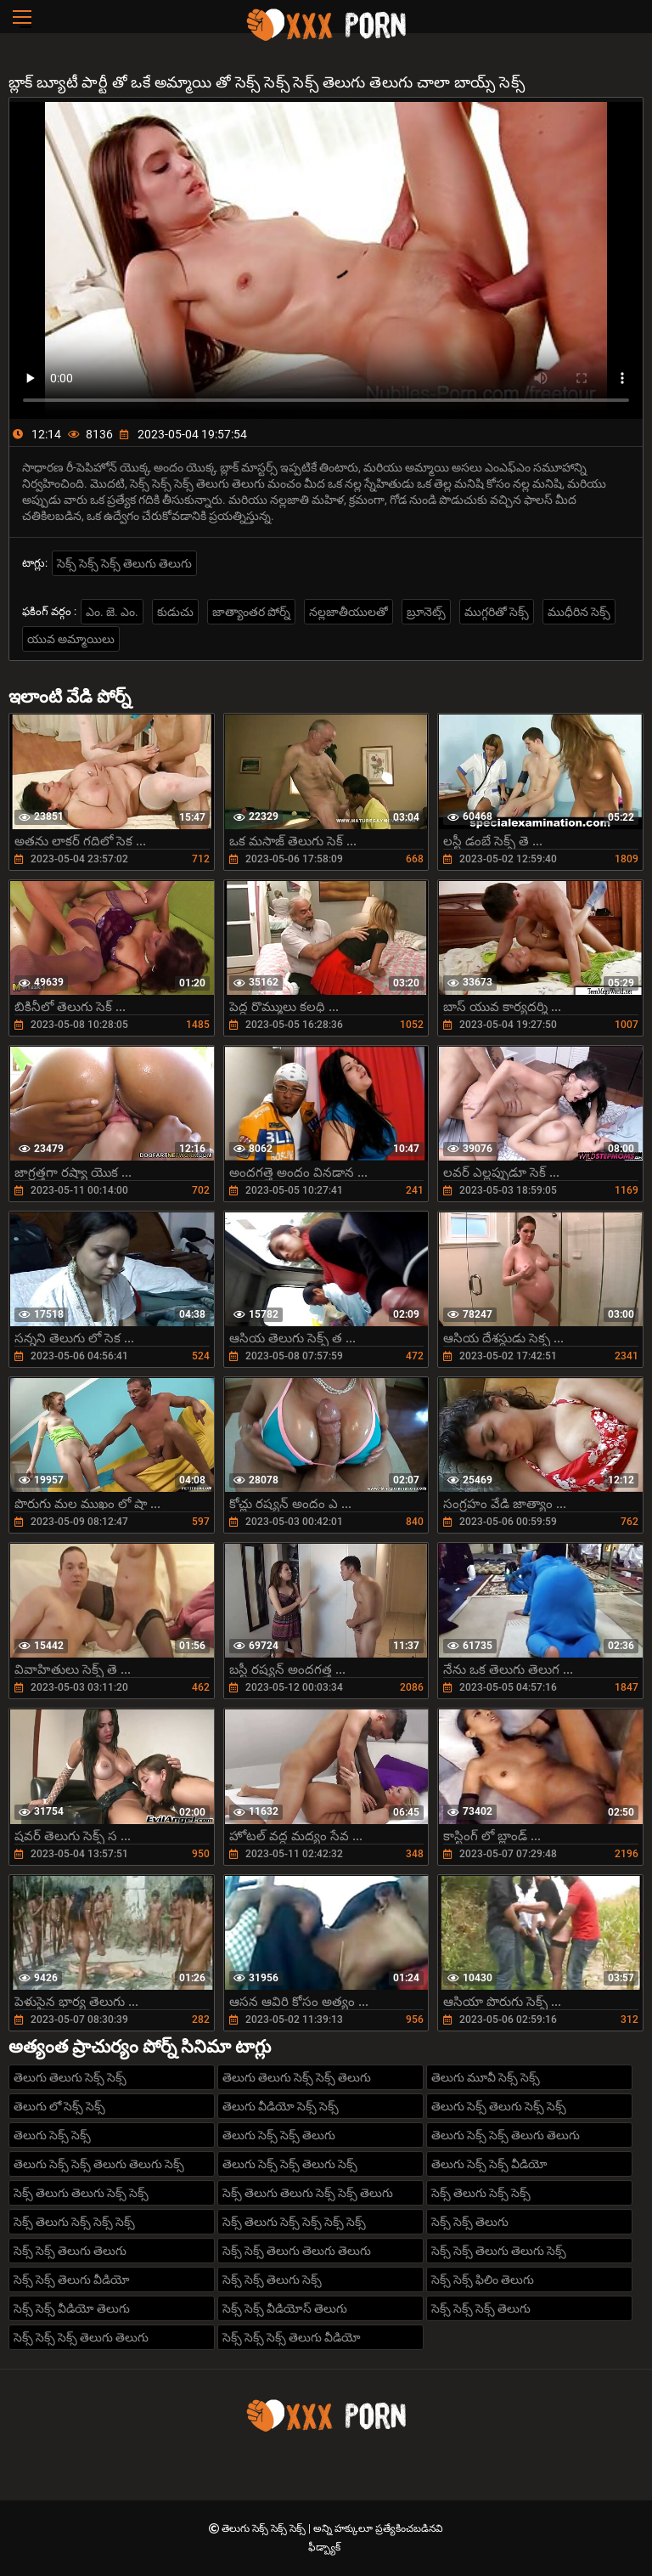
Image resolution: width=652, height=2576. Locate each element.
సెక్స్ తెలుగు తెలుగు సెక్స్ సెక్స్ (81, 2193)
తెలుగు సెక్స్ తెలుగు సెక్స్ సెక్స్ (498, 2106)
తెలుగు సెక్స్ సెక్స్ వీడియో (489, 2164)
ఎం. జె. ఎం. (112, 612)
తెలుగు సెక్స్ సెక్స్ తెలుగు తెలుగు (505, 2135)
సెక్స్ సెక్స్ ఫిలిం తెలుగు (482, 2279)
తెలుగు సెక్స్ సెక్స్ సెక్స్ (265, 2528)
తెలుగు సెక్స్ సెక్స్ (52, 2135)
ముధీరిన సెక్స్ (579, 612)
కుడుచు (175, 612)
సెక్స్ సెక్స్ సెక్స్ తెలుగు (481, 2308)
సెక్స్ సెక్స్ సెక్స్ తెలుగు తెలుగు (124, 563)
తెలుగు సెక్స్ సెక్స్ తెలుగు (278, 2135)
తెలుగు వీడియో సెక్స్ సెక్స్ (280, 2106)
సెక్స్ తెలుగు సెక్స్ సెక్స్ (481, 2193)
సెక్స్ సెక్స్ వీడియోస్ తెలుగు (284, 2308)
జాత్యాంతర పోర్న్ (251, 612)
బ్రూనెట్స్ (426, 612)
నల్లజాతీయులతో (348, 612)
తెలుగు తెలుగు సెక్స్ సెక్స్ (70, 2077)
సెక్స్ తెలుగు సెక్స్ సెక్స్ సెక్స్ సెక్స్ (294, 2222)
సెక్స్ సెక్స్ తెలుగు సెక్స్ (272, 2279)
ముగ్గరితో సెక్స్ (496, 612)
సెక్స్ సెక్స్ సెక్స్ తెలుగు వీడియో (291, 2337)
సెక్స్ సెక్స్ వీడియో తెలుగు (72, 2308)
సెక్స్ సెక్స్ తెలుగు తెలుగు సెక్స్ (498, 2250)
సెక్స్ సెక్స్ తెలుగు (470, 2222)
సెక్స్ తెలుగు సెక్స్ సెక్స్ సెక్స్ (74, 2222)
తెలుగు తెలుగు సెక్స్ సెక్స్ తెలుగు (296, 2077)
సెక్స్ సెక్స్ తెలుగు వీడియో (72, 2279)
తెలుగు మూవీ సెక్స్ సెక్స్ (485, 2077)
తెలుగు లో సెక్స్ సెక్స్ (59, 2106)
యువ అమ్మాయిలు (71, 639)
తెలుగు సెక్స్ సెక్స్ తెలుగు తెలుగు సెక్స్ (99, 2164)
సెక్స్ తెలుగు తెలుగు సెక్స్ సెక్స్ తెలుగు (307, 2193)
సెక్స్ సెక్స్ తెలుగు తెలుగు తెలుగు (296, 2250)
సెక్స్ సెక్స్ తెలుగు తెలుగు (70, 2250)
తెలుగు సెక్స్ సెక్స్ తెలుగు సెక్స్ (289, 2164)
